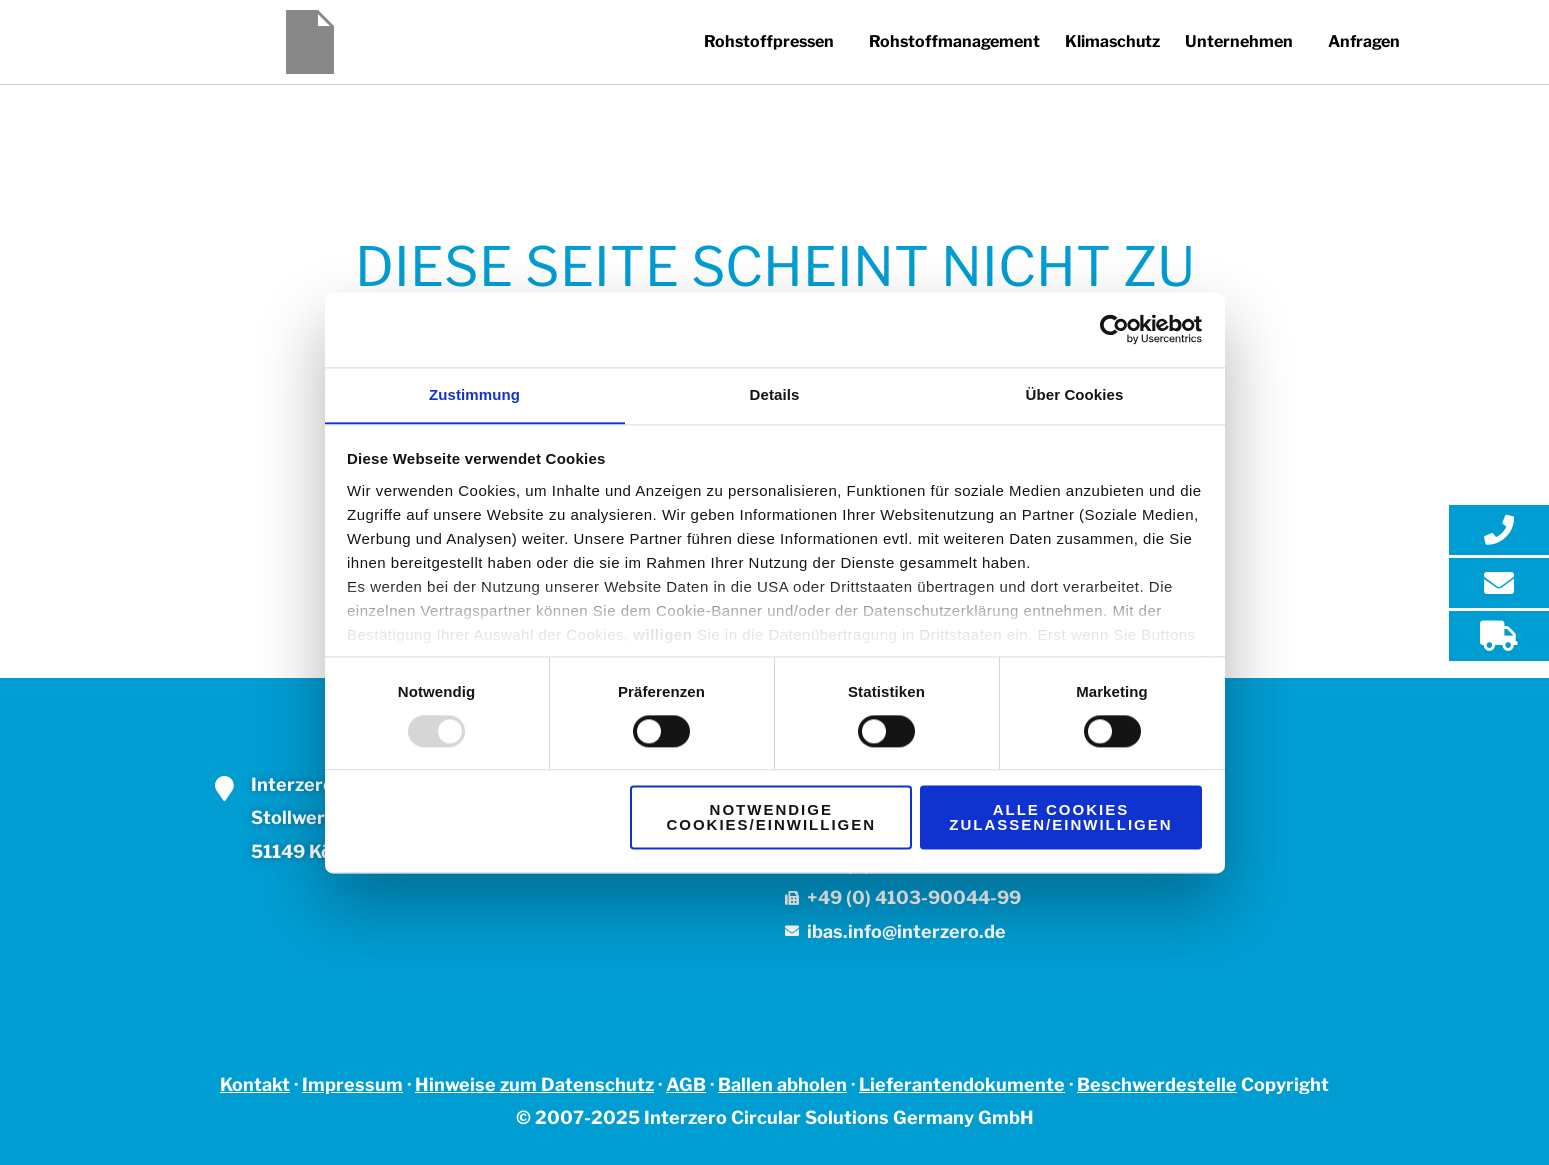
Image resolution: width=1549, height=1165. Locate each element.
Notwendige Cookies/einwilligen (771, 818)
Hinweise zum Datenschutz (534, 1084)
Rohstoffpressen (747, 41)
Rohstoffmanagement (937, 41)
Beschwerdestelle (1157, 1084)
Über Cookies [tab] (1075, 393)
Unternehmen (1232, 41)
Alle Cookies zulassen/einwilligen (1060, 818)
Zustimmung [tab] (474, 393)
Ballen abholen (782, 1084)
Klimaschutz (1100, 41)
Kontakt (255, 1084)
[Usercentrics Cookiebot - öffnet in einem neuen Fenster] (1114, 329)
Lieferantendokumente (962, 1084)
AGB (686, 1084)
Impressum (352, 1084)
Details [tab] (775, 393)
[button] (752, 42)
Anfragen (1362, 41)
